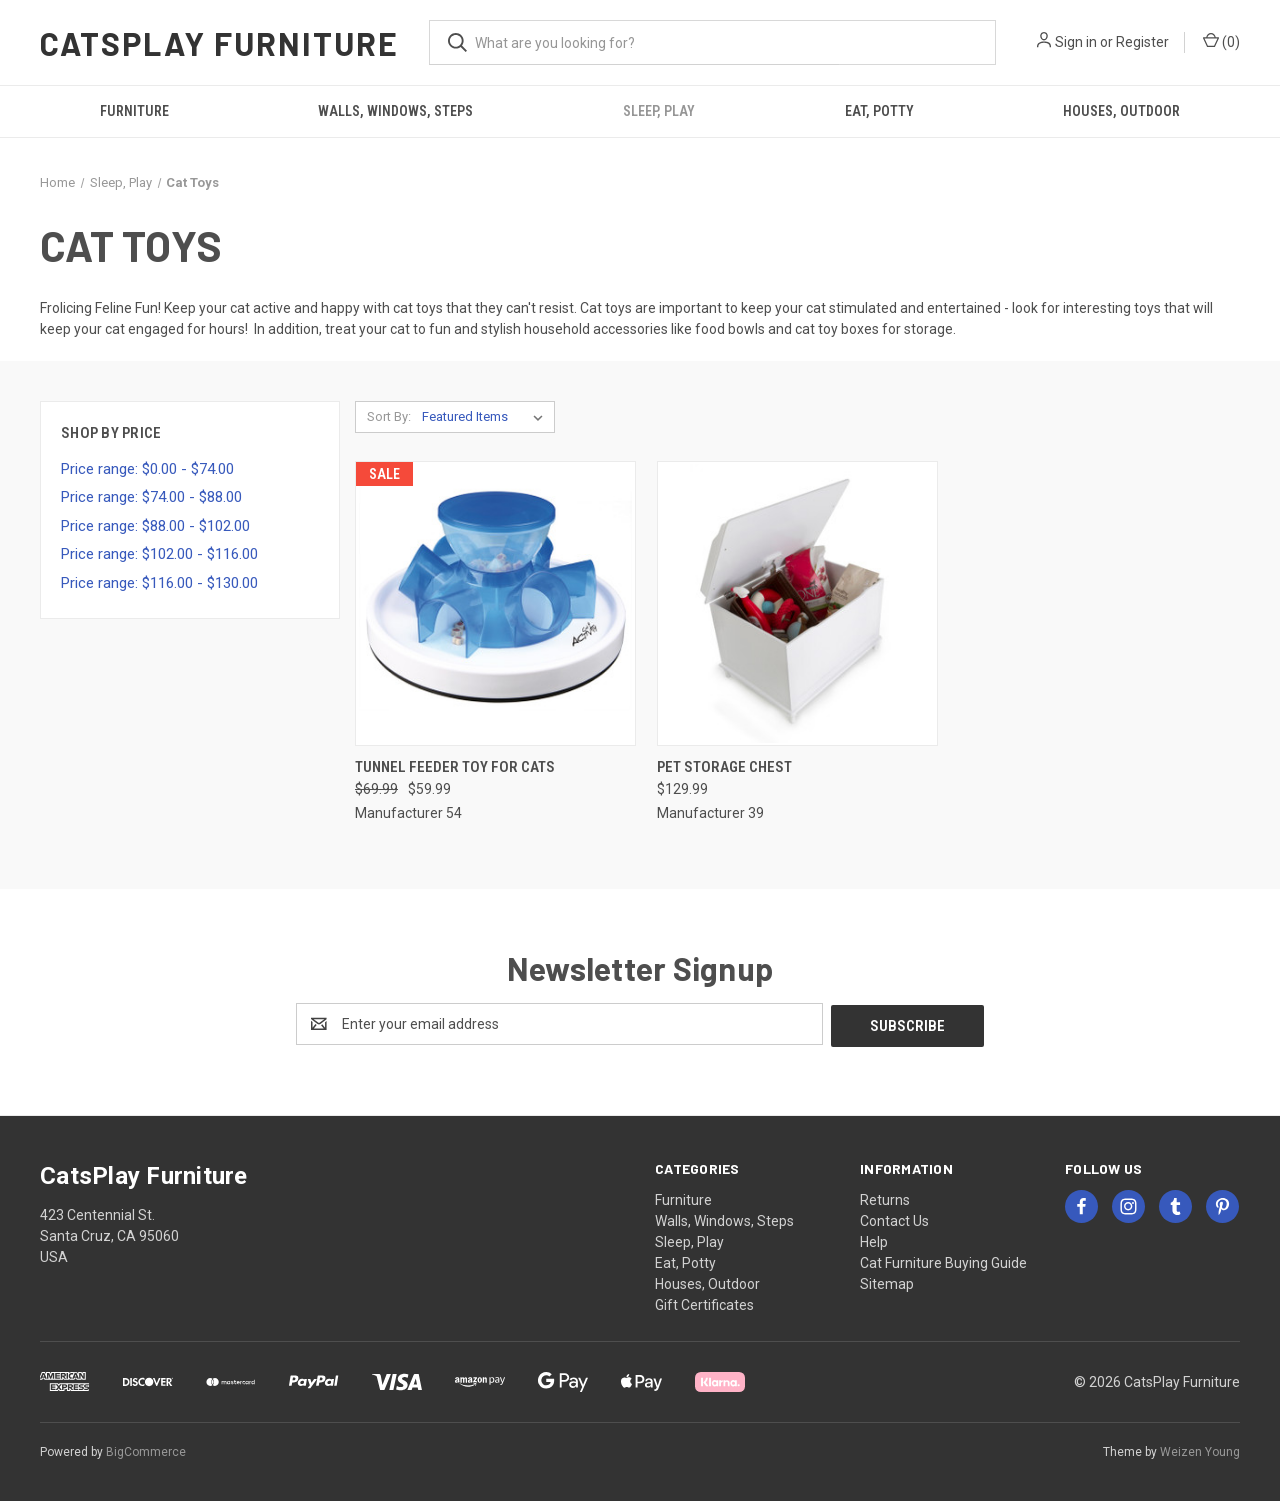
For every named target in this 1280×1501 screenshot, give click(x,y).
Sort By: (389, 416)
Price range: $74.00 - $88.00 (151, 497)
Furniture (134, 111)
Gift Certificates (704, 1303)
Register (1142, 42)
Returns (885, 1198)
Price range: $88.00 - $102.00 (155, 526)
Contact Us (894, 1219)
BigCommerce (146, 1450)
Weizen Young (1200, 1450)
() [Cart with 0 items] (1221, 41)
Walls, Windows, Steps (395, 111)
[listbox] (486, 417)
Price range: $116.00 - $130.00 (159, 583)
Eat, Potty (879, 111)
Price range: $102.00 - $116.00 (159, 554)
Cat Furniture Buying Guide (943, 1261)
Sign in (1076, 42)
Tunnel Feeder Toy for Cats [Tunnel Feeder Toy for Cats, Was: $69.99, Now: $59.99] (455, 767)
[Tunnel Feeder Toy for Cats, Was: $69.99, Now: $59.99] (495, 603)
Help (874, 1240)
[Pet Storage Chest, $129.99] (797, 603)
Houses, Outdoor (1121, 111)
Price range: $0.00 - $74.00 (147, 469)
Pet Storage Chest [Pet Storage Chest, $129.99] (724, 767)
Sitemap (887, 1282)
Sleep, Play (659, 111)
